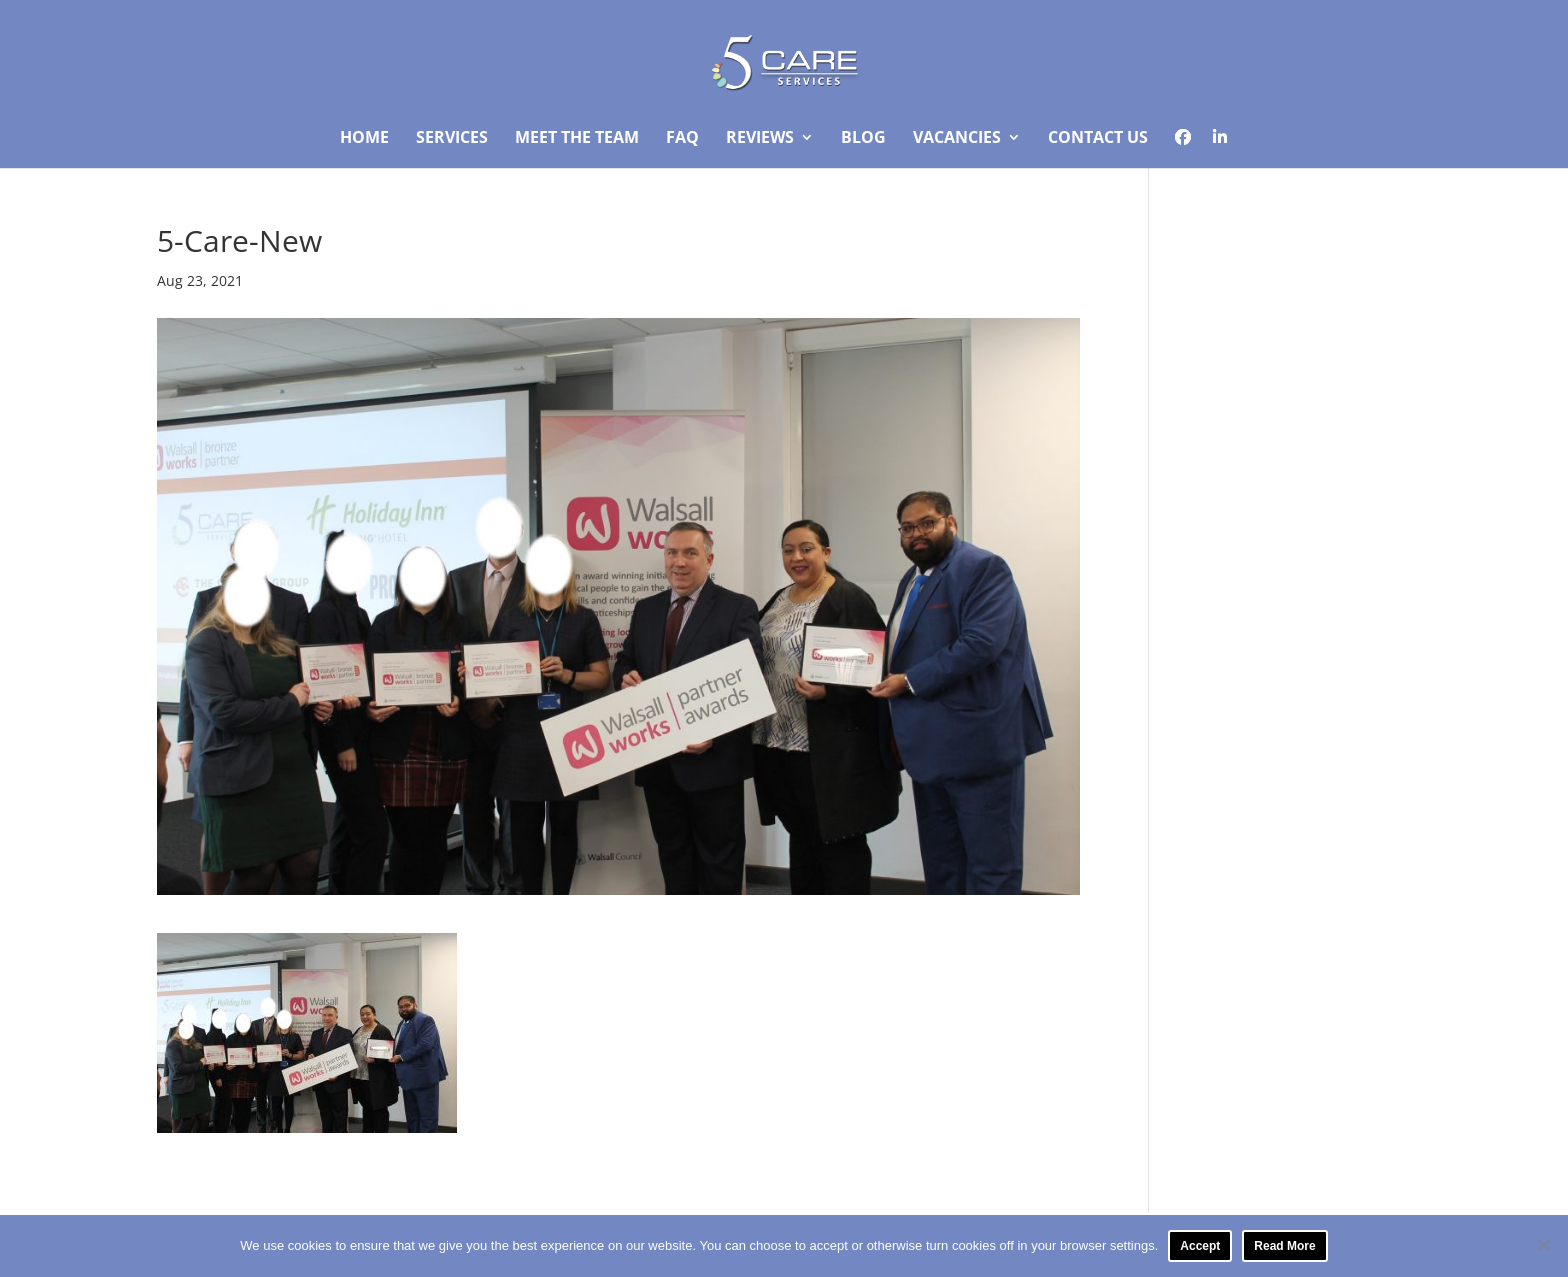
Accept (1200, 1246)
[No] (1543, 1245)
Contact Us (1098, 139)
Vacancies (957, 139)
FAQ (682, 139)
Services (452, 139)
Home (364, 139)
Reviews (760, 139)
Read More (1284, 1246)
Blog (863, 139)
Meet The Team (577, 139)
